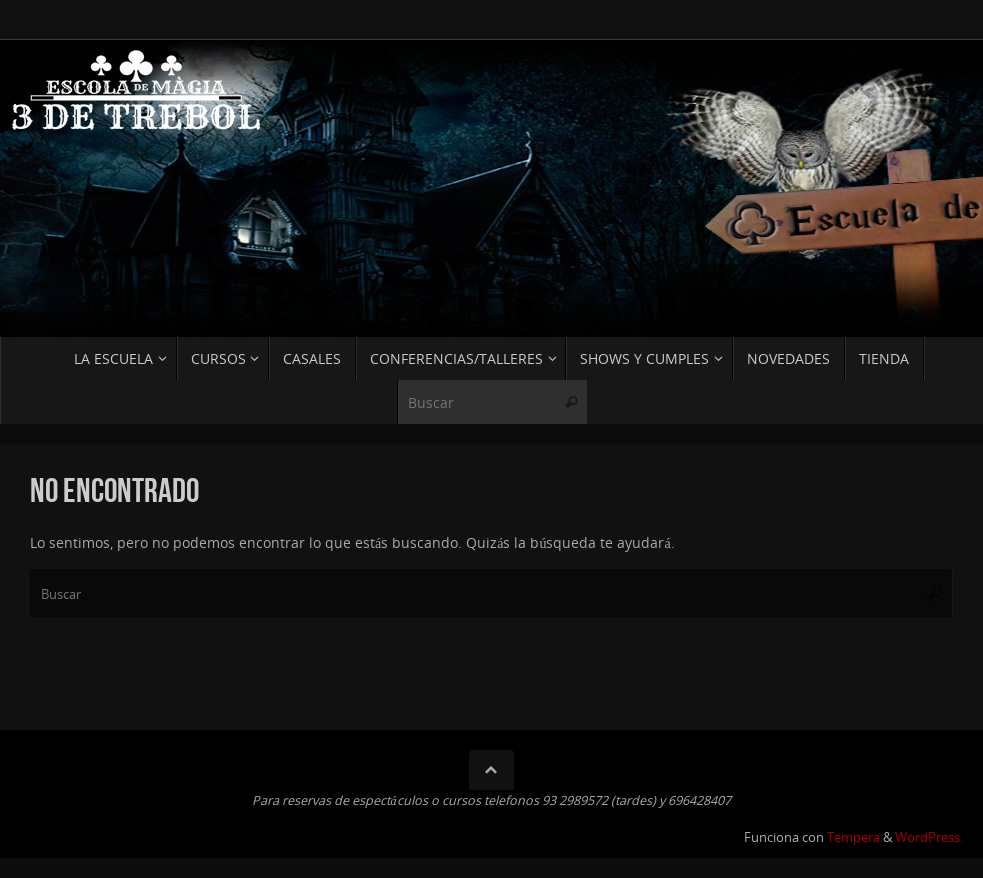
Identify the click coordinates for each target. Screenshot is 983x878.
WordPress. (929, 837)
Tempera (853, 837)
